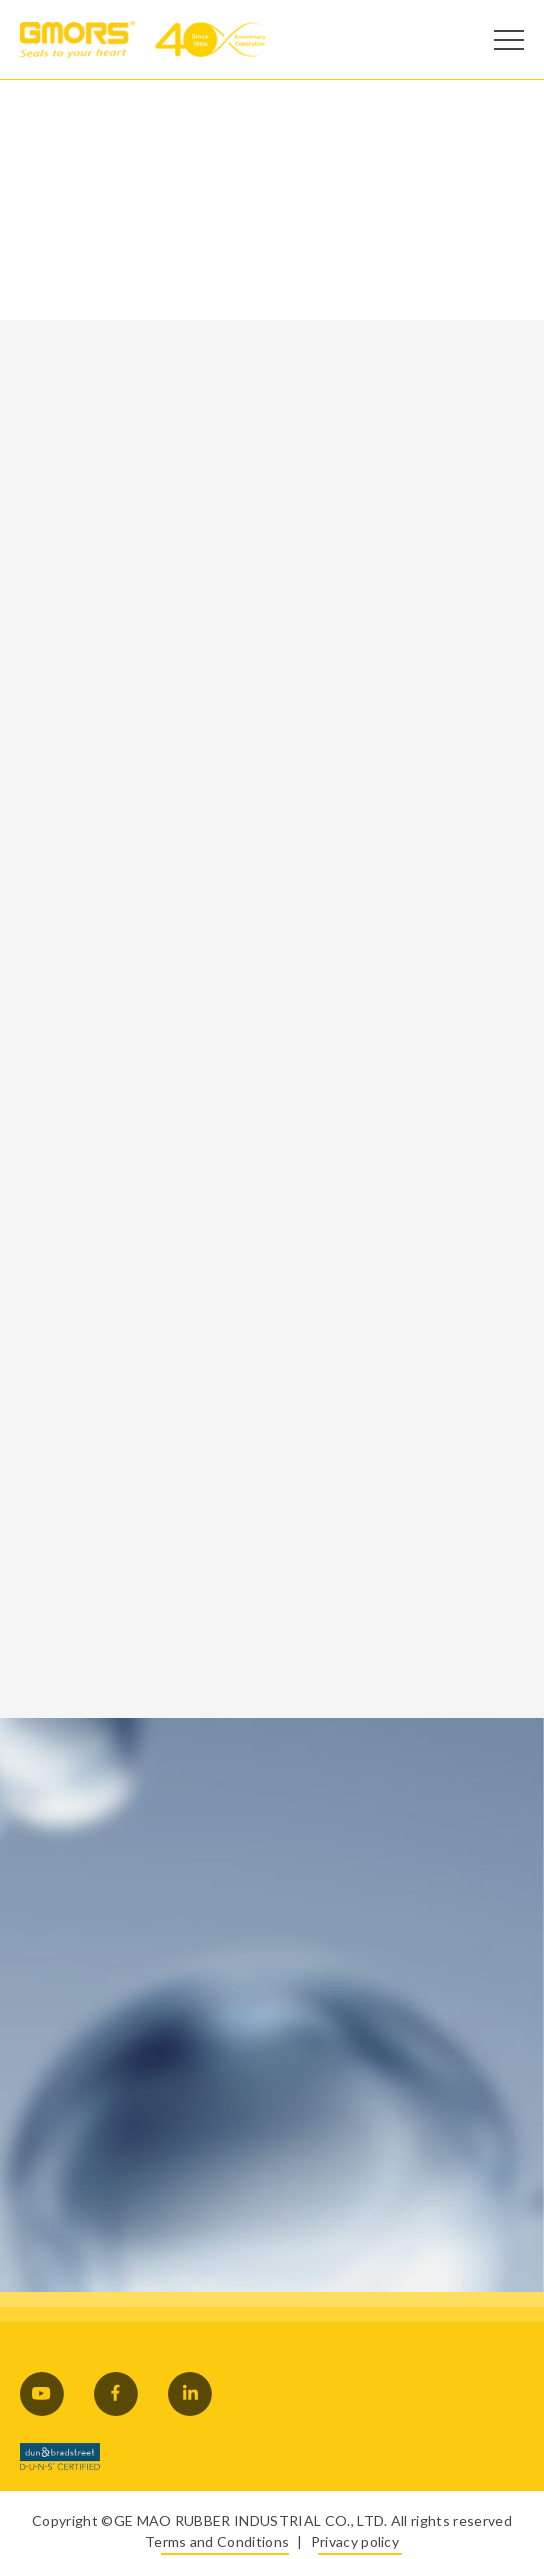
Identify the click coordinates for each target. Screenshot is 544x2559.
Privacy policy (355, 2541)
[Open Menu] (509, 40)
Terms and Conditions (217, 2541)
